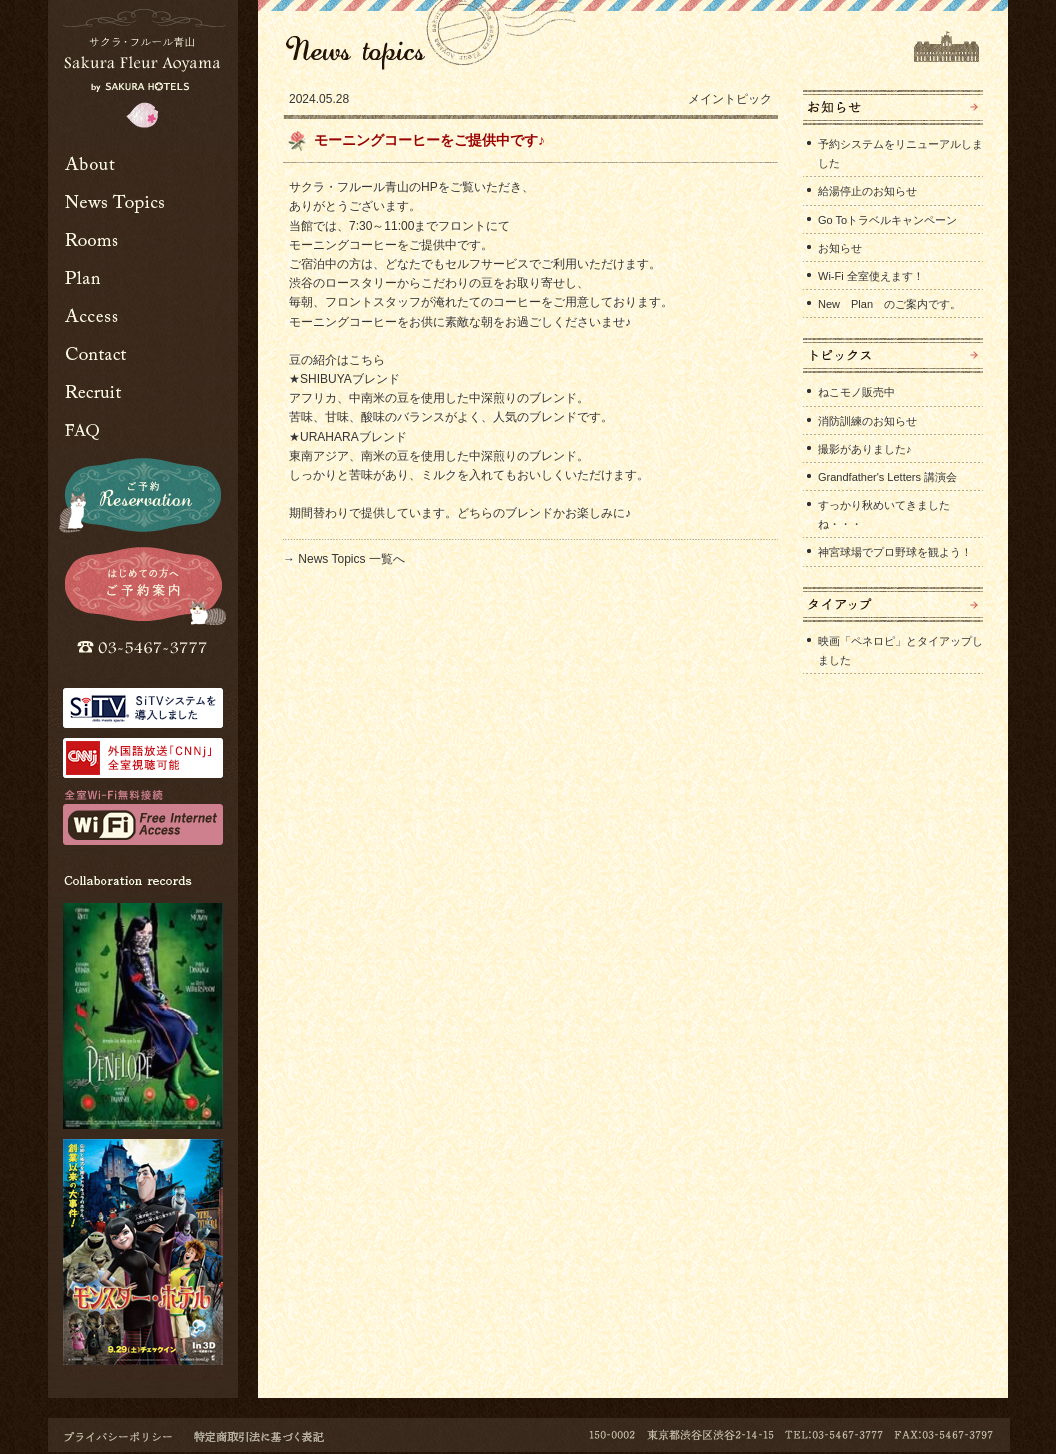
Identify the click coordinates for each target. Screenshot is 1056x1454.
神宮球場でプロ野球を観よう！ (895, 552)
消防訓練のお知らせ (867, 421)
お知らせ (840, 248)
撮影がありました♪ (865, 449)
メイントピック (730, 99)
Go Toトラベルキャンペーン (887, 220)
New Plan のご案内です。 (889, 304)
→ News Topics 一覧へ (344, 559)
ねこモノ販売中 (856, 392)
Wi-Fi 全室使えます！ (871, 276)
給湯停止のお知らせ (867, 191)
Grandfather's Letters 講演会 (887, 477)
